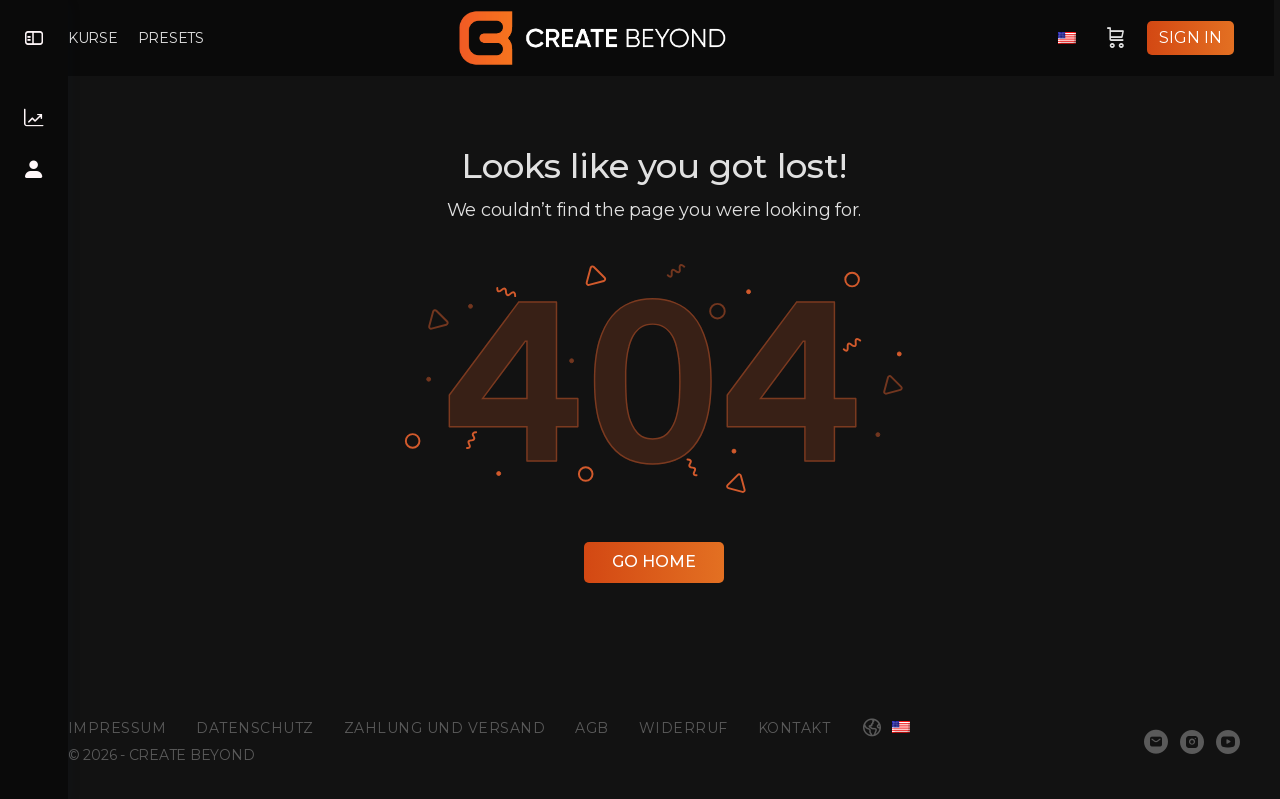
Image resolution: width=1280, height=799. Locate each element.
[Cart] (1122, 38)
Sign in (1196, 37)
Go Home (674, 561)
